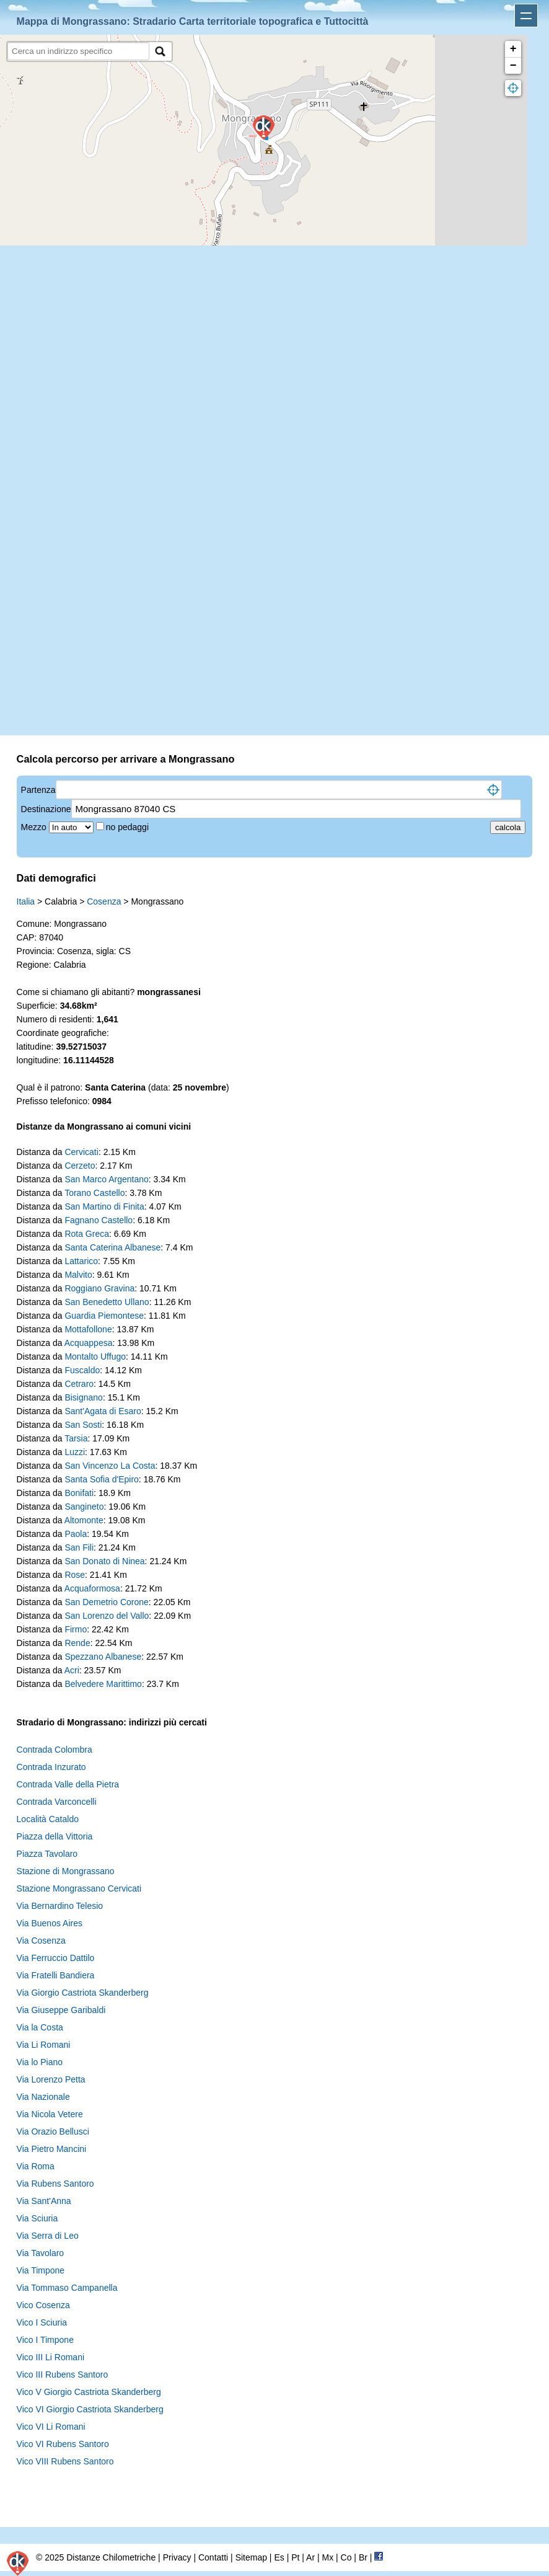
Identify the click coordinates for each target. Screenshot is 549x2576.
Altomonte (83, 1520)
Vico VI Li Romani (51, 2427)
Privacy (177, 2557)
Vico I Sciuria (42, 2322)
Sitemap (251, 2557)
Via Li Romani (44, 2045)
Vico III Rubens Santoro (62, 2374)
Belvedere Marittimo (103, 1684)
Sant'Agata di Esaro (102, 1411)
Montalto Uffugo (95, 1356)
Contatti (213, 2557)
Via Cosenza (41, 1940)
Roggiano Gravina (99, 1288)
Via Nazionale (43, 2097)
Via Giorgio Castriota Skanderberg (83, 1993)
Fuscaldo (82, 1370)
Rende (77, 1643)
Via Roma (36, 2166)
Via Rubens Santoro (55, 2184)
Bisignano (83, 1397)
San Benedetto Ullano (106, 1302)
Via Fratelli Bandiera (56, 1975)
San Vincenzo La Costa (109, 1466)
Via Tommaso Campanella (67, 2288)
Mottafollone (88, 1329)
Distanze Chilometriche (111, 2557)
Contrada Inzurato (51, 1767)
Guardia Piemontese (104, 1316)
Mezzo (35, 827)
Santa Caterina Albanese (112, 1247)
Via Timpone (41, 2270)
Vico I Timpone (45, 2340)
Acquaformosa (92, 1588)
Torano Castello (94, 1193)
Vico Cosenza (43, 2305)
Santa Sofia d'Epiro (101, 1479)
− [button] (513, 65)
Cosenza (104, 901)
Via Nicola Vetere (50, 2114)
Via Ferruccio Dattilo (56, 1958)
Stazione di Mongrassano (66, 1871)
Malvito (78, 1275)
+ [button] (513, 49)
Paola (75, 1534)
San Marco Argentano (106, 1179)
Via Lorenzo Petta (51, 2079)
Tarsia (75, 1438)
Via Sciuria (37, 2218)
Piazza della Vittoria (55, 1836)
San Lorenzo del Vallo (106, 1616)
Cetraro (79, 1384)
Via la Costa (40, 2027)
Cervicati (81, 1152)
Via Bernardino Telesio (60, 1906)
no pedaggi (128, 827)
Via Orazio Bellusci (53, 2131)
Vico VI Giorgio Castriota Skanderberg (90, 2409)
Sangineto (83, 1507)
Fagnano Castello (98, 1220)
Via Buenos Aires (49, 1923)
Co (346, 2557)
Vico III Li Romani (50, 2357)
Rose (74, 1575)
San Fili (79, 1547)
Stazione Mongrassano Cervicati (79, 1888)
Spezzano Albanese (102, 1657)
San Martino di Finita (104, 1206)
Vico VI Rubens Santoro (63, 2444)
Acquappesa (88, 1343)
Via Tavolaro (40, 2253)
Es (279, 2557)
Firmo (75, 1629)
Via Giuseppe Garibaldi (61, 2010)
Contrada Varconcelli (57, 1802)
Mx (327, 2557)
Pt (295, 2557)
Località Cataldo (48, 1819)
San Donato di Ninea (104, 1561)
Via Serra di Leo (48, 2236)
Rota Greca (86, 1234)
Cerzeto (79, 1166)
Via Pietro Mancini (52, 2149)
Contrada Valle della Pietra (68, 1784)
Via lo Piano (40, 2062)
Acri (71, 1670)
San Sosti (83, 1425)
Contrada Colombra (54, 1750)
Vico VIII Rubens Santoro (65, 2461)
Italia (26, 901)
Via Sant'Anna (44, 2201)
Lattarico (81, 1261)
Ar (310, 2557)
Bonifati (79, 1493)
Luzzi (74, 1452)
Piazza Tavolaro (47, 1854)
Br (363, 2557)
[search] (78, 51)
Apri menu (526, 15)
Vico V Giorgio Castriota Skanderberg (89, 2392)
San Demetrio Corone (106, 1602)
